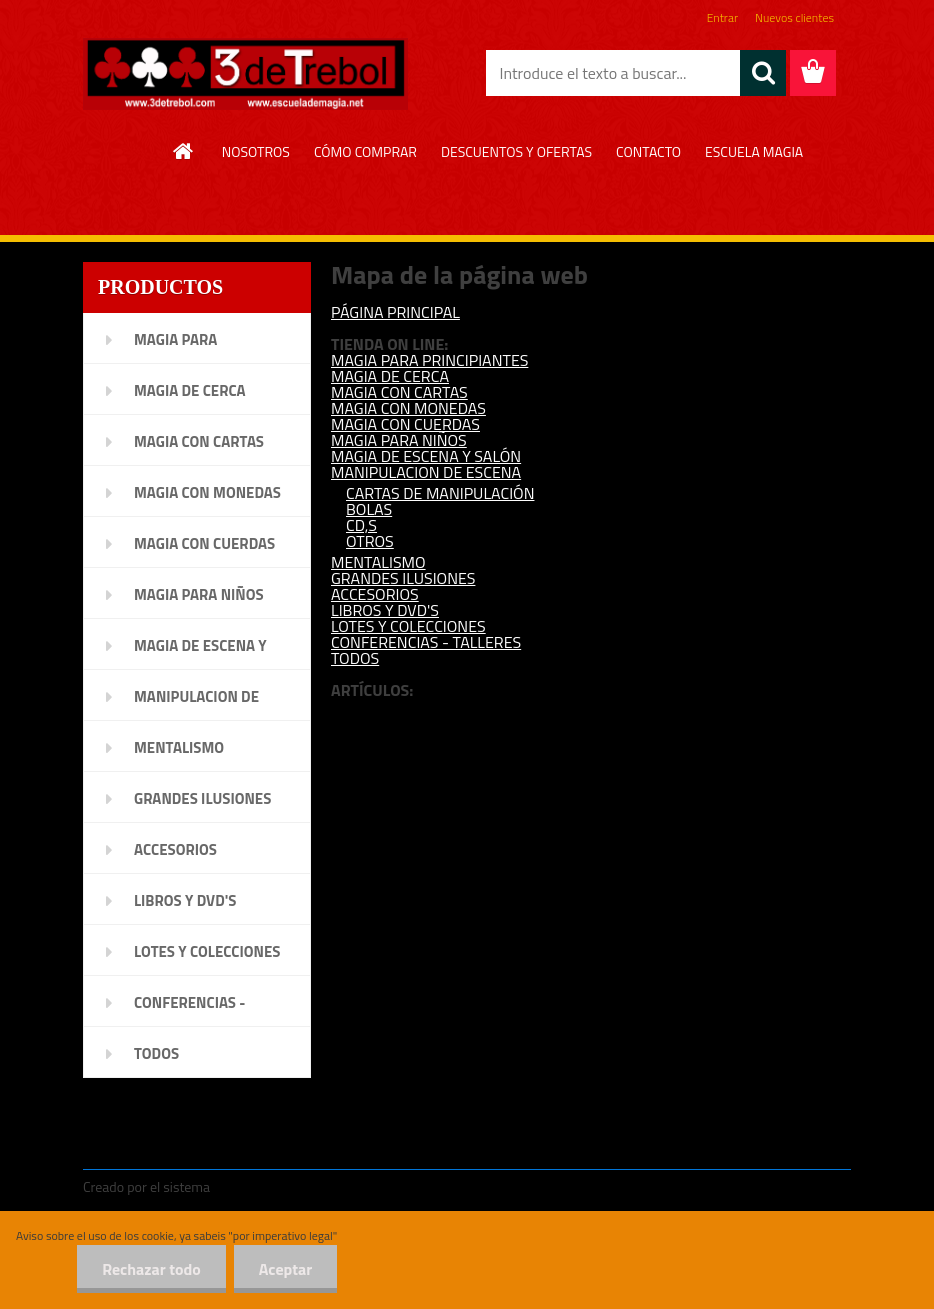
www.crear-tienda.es (278, 1186)
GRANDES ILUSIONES (403, 578)
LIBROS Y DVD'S (385, 610)
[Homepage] (184, 151)
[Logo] (245, 74)
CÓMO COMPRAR (365, 151)
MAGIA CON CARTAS (399, 392)
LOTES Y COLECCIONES (408, 626)
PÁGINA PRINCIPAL (395, 312)
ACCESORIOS (375, 594)
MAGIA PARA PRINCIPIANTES (429, 360)
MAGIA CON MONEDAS (408, 408)
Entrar (722, 17)
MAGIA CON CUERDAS (405, 424)
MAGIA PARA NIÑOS (399, 440)
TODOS (355, 658)
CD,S (361, 525)
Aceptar (285, 1269)
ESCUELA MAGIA (754, 151)
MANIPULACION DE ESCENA (426, 472)
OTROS (370, 541)
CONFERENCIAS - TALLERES (426, 642)
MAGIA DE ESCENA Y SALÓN (426, 456)
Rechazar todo (151, 1269)
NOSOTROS (256, 151)
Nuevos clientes (794, 17)
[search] (763, 73)
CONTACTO (648, 151)
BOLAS (369, 509)
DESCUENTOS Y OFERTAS (516, 151)
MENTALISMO (378, 562)
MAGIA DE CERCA (390, 376)
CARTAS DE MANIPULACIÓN (440, 493)
